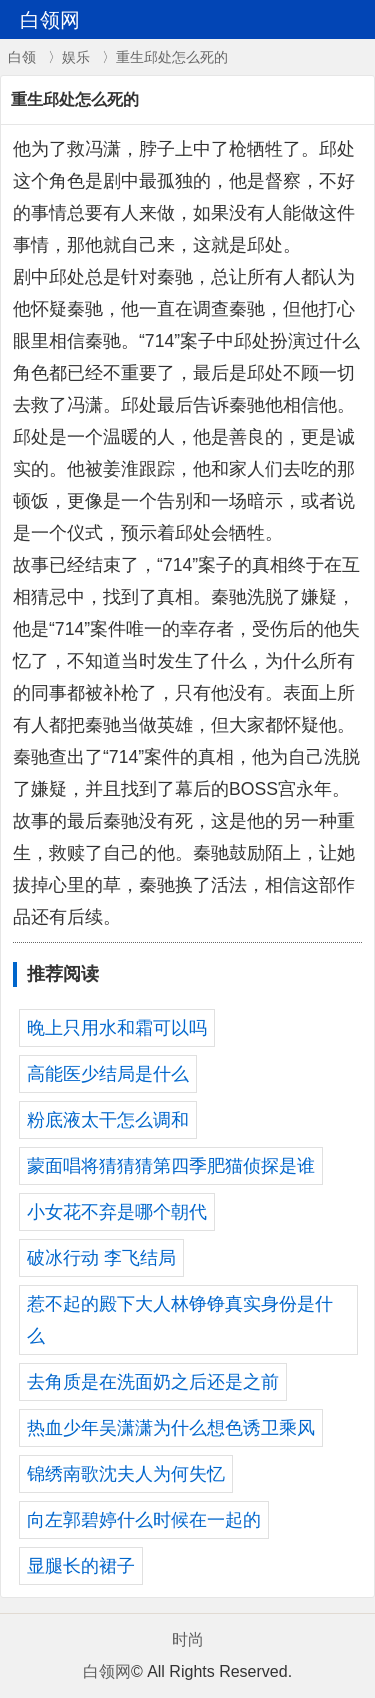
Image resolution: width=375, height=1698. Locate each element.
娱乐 (76, 57)
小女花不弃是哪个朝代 (117, 1212)
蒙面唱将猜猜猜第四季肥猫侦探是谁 (171, 1166)
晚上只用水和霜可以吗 (117, 1028)
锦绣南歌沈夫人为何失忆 (126, 1474)
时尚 (188, 1639)
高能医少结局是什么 (108, 1074)
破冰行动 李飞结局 (101, 1258)
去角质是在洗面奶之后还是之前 (153, 1382)
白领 (22, 57)
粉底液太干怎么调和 (108, 1120)
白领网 (107, 1671)
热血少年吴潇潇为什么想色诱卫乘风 (171, 1428)
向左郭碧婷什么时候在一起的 (144, 1520)
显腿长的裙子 (81, 1566)
